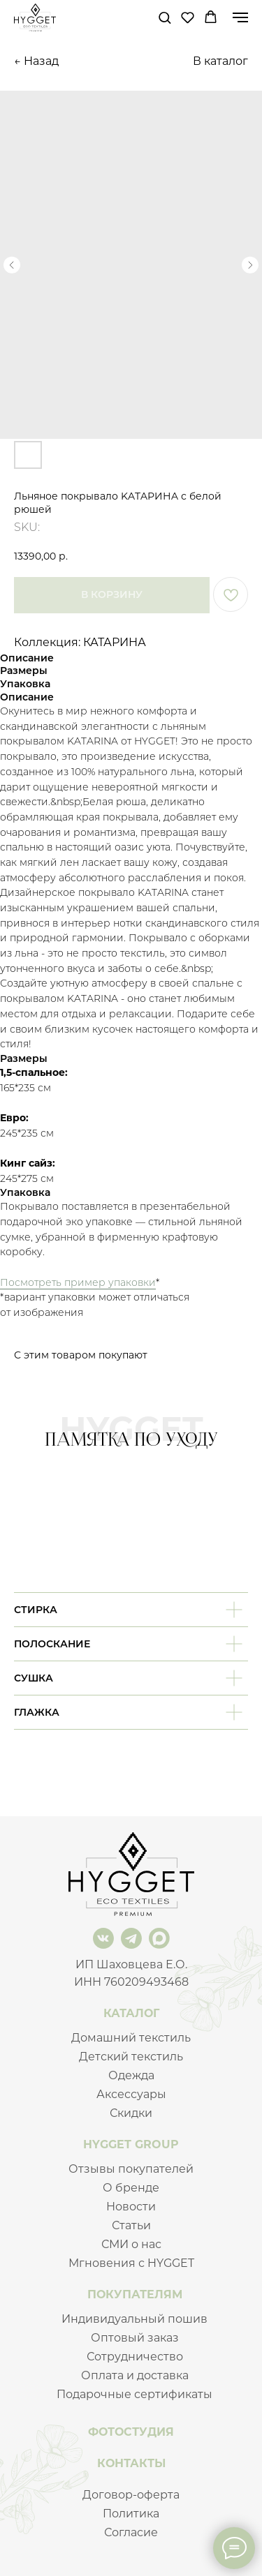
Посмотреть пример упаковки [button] (78, 1282)
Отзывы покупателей (131, 2169)
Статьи (131, 2225)
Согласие (131, 2532)
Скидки (131, 2113)
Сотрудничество (135, 2356)
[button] (164, 17)
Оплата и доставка (135, 2375)
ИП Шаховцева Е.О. (131, 1964)
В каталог (220, 61)
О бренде (131, 2187)
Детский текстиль (131, 2056)
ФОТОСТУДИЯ (131, 2432)
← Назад (36, 61)
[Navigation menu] (240, 17)
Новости (131, 2206)
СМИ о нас (131, 2244)
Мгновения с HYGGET (131, 2263)
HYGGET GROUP (131, 2144)
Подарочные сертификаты (134, 2394)
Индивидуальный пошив (134, 2319)
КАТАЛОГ (131, 2013)
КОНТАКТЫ (131, 2463)
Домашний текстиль (131, 2037)
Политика (131, 2513)
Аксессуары (131, 2094)
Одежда (131, 2075)
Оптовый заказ (135, 2337)
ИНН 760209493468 (131, 1982)
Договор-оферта (131, 2494)
